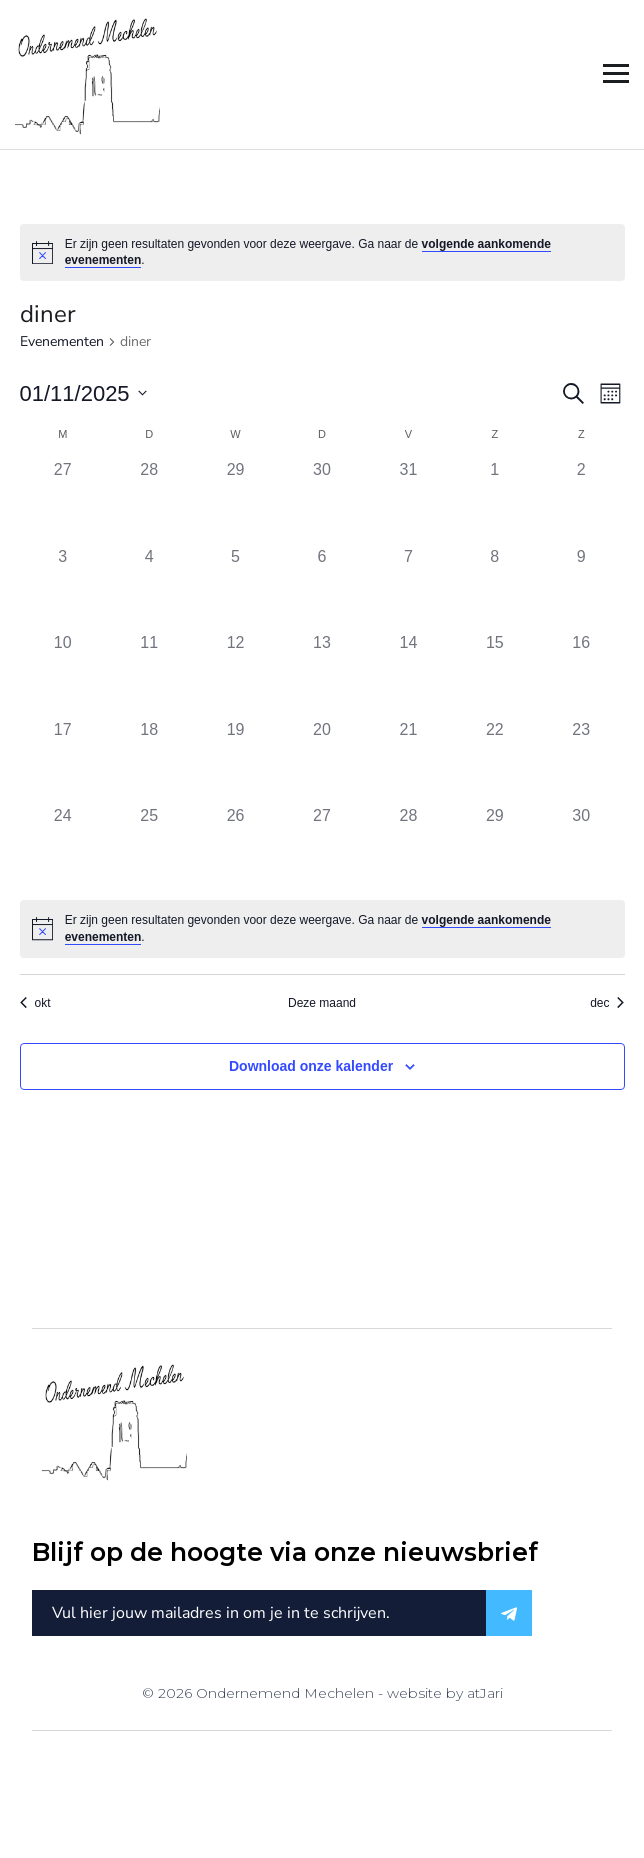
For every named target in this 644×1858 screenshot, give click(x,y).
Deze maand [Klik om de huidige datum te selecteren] (322, 1003)
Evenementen (62, 341)
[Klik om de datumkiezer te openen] (83, 393)
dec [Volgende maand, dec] (607, 1003)
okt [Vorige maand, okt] (35, 1003)
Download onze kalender (311, 1066)
